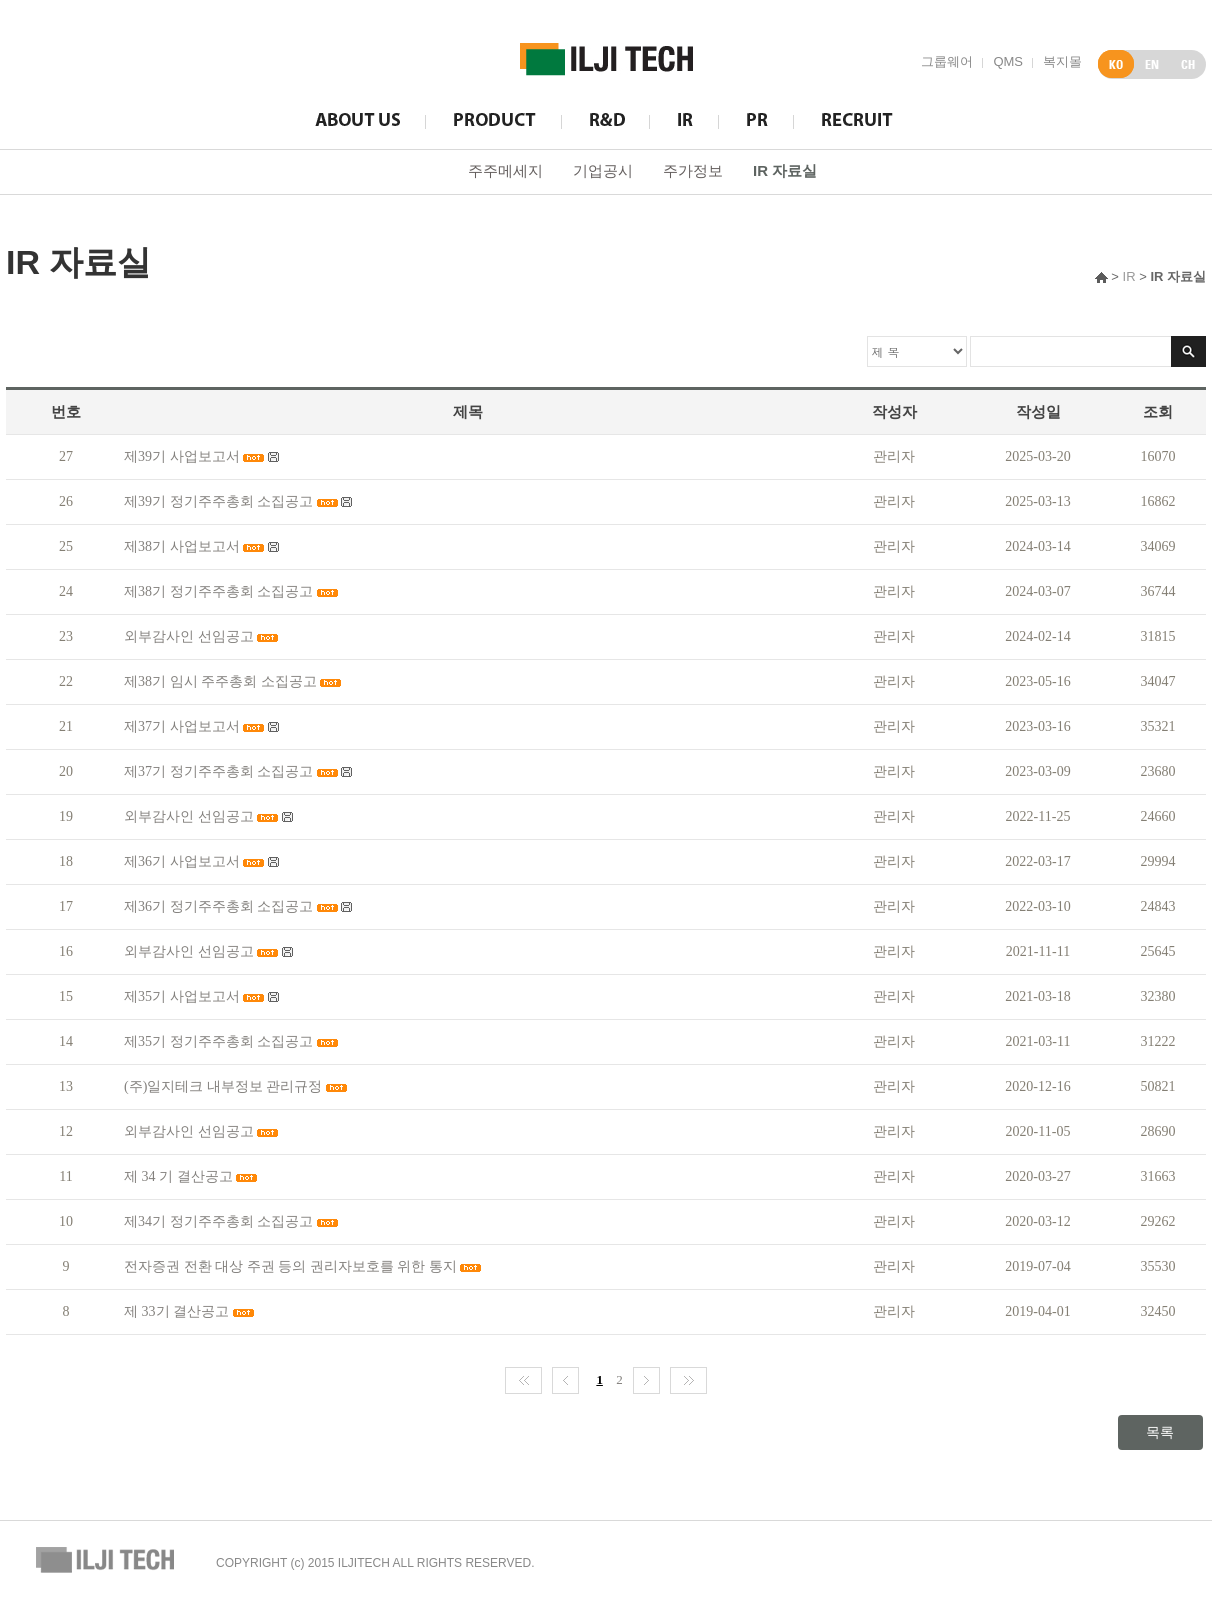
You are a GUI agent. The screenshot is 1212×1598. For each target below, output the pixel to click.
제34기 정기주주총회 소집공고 (218, 1221)
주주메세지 (505, 170)
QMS (1008, 62)
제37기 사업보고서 (182, 726)
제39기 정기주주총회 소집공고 (218, 501)
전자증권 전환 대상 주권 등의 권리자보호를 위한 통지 (290, 1266)
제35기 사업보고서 (182, 996)
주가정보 (693, 170)
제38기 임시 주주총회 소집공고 (220, 681)
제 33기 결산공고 (178, 1311)
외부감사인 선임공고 (189, 636)
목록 (1160, 1432)
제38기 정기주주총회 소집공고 (218, 591)
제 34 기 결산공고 (178, 1176)
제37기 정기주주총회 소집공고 (218, 771)
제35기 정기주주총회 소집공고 (218, 1041)
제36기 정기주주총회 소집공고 (218, 906)
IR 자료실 (785, 170)
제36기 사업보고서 (182, 861)
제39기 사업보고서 (182, 456)
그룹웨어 (947, 62)
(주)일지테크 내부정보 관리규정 (223, 1086)
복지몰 (1062, 62)
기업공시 (603, 170)
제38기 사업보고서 (182, 546)
